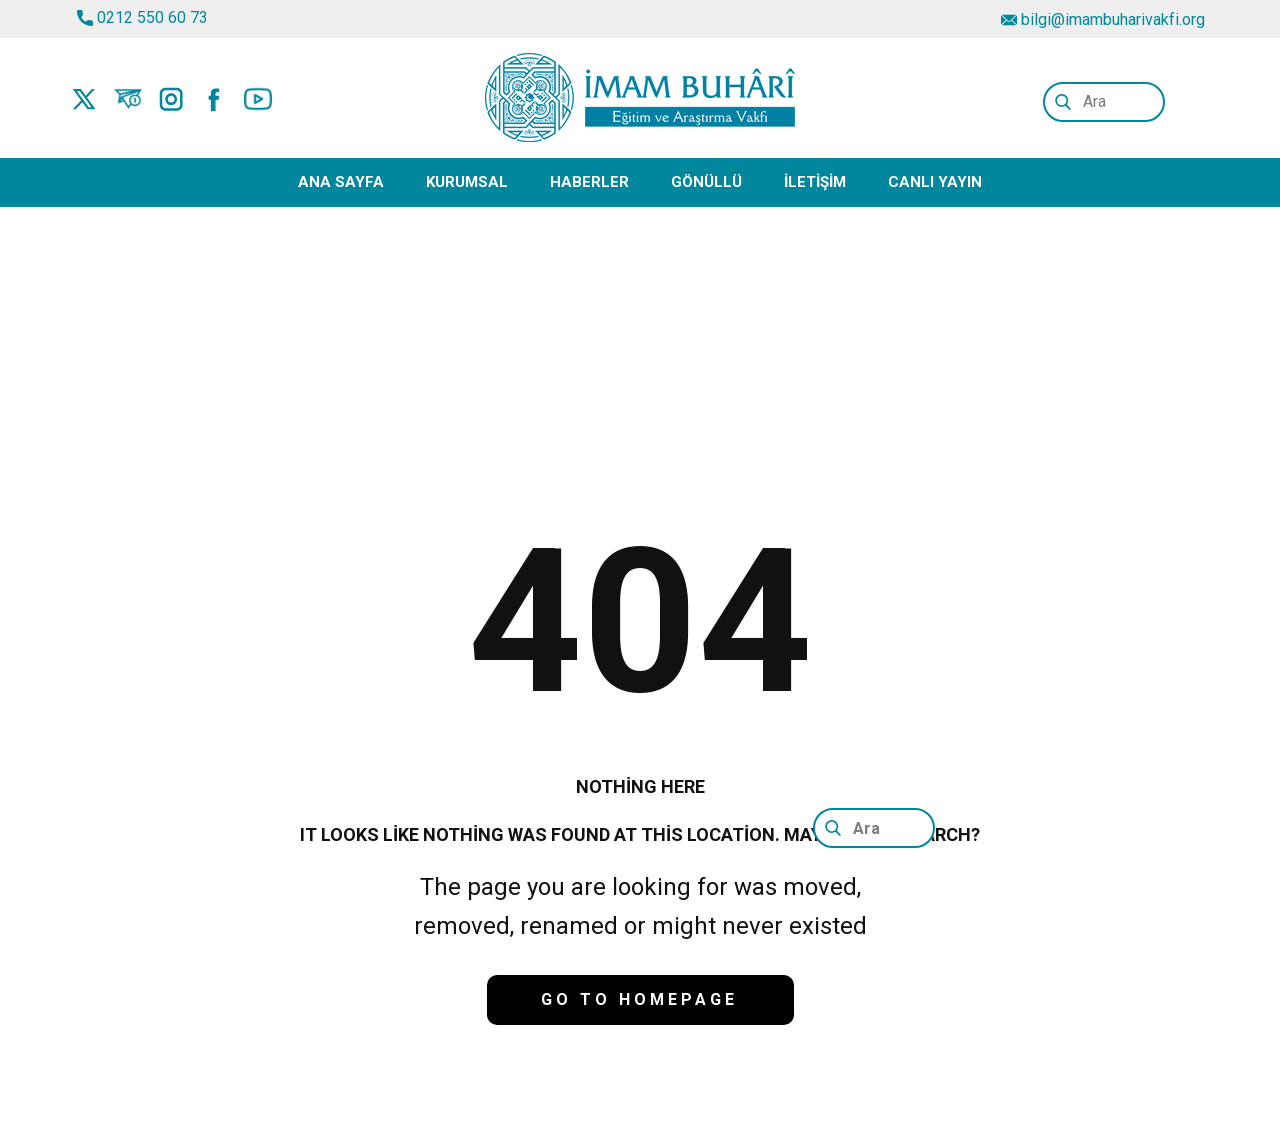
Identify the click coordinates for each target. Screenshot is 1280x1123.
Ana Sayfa (341, 182)
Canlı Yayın (935, 182)
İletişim (815, 182)
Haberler (589, 182)
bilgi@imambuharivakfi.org (1103, 20)
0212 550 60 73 (142, 18)
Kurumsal (467, 182)
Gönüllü (706, 182)
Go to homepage (639, 999)
